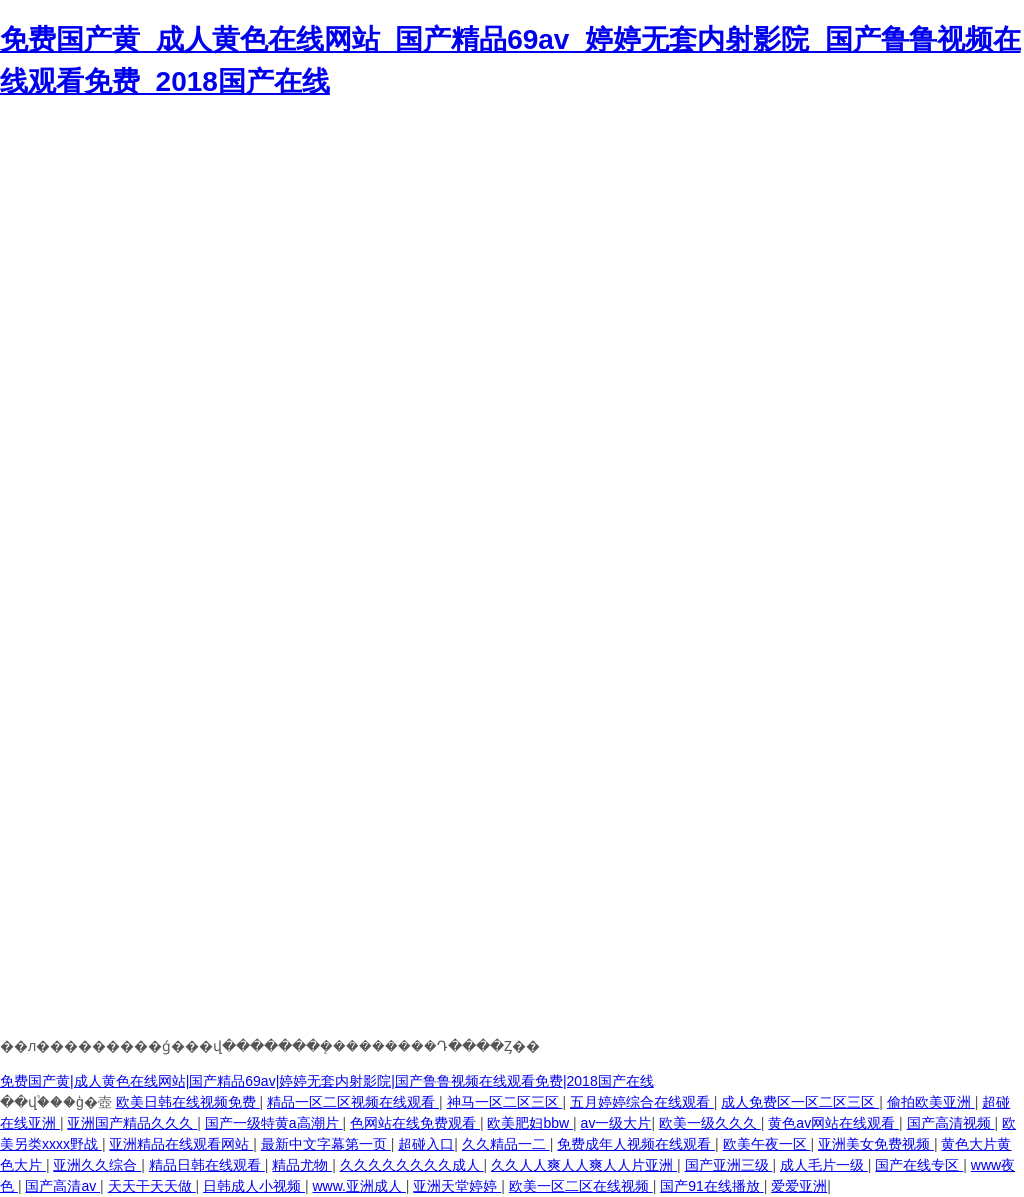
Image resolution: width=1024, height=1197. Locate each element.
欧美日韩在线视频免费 (188, 1102)
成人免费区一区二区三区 (800, 1102)
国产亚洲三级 (729, 1165)
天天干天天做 (152, 1186)
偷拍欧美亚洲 (931, 1102)
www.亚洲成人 (358, 1186)
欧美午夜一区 (767, 1144)
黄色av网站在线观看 (833, 1123)
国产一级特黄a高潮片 (274, 1123)
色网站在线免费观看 (415, 1123)
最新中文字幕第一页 (326, 1144)
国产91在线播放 (711, 1186)
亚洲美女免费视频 (876, 1144)
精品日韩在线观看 (207, 1165)
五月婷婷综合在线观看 (642, 1102)
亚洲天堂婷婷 (457, 1186)
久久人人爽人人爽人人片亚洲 (584, 1165)
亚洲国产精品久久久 (132, 1123)
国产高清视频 (951, 1123)
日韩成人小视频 (254, 1186)
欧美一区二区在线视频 (581, 1186)
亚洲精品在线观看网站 (181, 1144)
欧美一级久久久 (710, 1123)
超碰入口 (426, 1144)
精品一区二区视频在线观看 (353, 1102)
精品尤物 (302, 1165)
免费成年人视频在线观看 (636, 1144)
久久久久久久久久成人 (412, 1165)
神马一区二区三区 (505, 1102)
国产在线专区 (919, 1165)
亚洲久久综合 (97, 1165)
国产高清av (62, 1186)
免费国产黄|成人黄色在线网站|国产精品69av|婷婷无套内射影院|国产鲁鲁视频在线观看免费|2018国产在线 (327, 1081)
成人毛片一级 (824, 1165)
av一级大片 (616, 1123)
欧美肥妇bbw (530, 1123)
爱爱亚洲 (799, 1186)
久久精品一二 (506, 1144)
